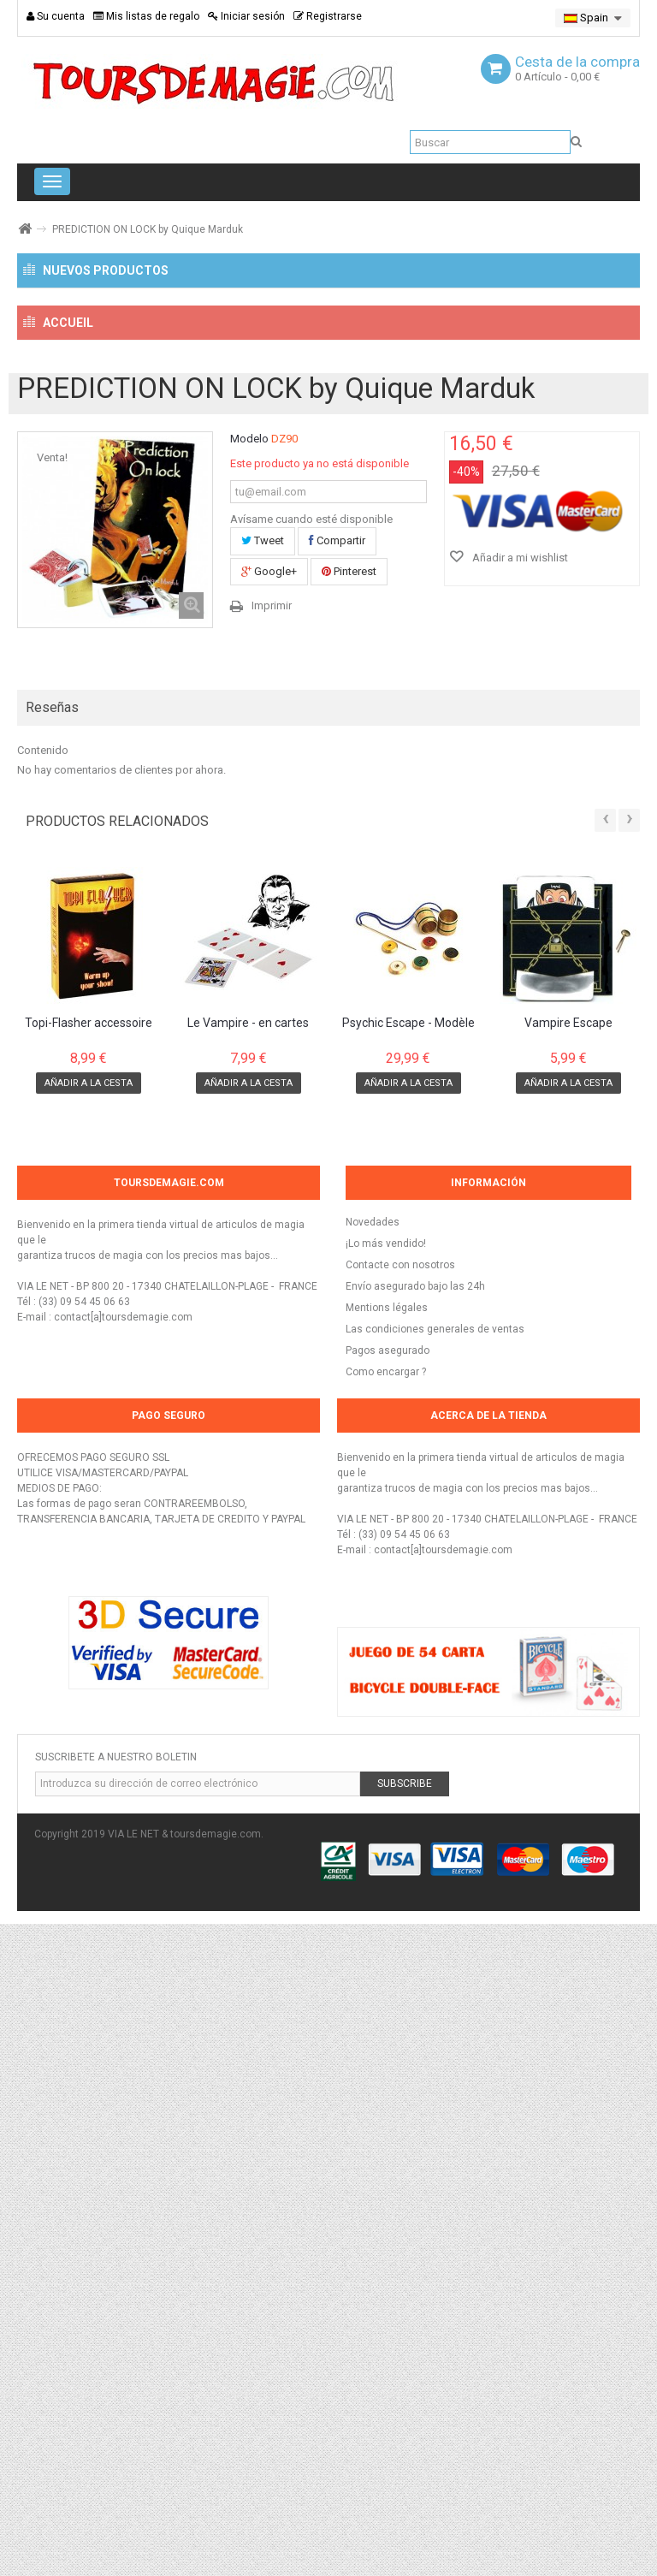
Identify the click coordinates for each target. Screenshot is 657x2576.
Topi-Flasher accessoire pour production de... (88, 1676)
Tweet (262, 1192)
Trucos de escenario (101, 792)
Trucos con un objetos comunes (141, 639)
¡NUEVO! (65, 319)
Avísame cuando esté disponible (311, 1171)
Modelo (249, 1090)
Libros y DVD (80, 854)
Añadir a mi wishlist (519, 1209)
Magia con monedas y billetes (135, 608)
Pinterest (349, 1223)
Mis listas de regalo (146, 16)
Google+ (269, 1223)
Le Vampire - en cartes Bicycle (248, 1676)
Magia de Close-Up (97, 578)
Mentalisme (79, 977)
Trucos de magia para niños (121, 885)
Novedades (373, 1874)
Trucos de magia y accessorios (116, 426)
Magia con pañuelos (109, 700)
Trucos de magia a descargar (125, 916)
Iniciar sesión (246, 16)
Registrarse (327, 16)
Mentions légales (387, 1960)
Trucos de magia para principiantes (141, 762)
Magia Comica (85, 823)
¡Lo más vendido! (386, 1896)
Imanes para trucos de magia (134, 731)
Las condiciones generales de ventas (435, 1981)
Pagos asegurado (387, 2003)
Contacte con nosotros (400, 1917)
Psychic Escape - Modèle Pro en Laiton (408, 1676)
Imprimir (272, 1257)
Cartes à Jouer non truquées (133, 517)
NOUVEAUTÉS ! (88, 456)
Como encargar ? (386, 2024)
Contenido (42, 1402)
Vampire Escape (568, 1675)
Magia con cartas (93, 487)
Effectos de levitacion (105, 946)
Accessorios (80, 670)
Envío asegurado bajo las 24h (415, 1938)
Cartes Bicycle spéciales (120, 548)
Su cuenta (56, 16)
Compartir (337, 1192)
